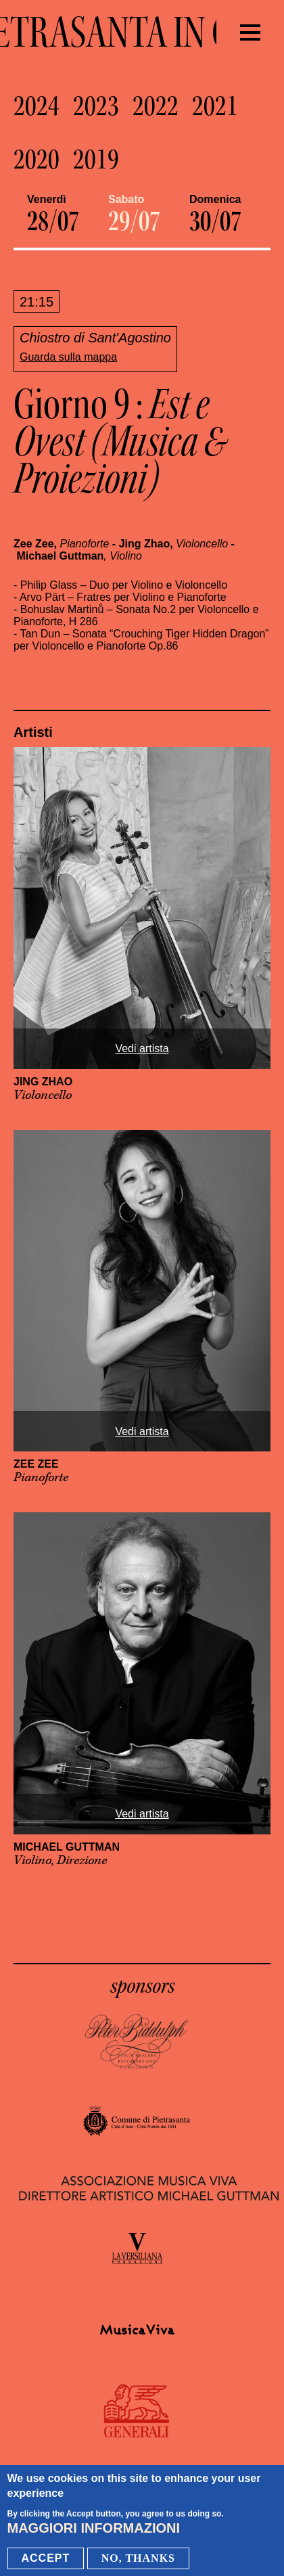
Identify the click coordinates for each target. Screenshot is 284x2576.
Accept (46, 2558)
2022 (156, 106)
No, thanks (138, 2558)
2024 (37, 106)
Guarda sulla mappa (68, 357)
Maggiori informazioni (94, 2528)
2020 (37, 159)
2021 (215, 106)
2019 (96, 159)
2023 (96, 106)
